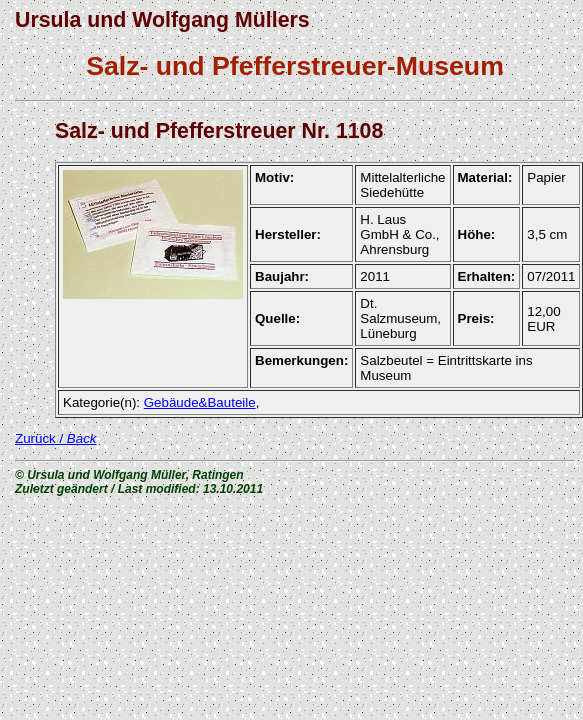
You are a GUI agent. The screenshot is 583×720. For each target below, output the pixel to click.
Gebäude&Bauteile (200, 402)
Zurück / (55, 438)
